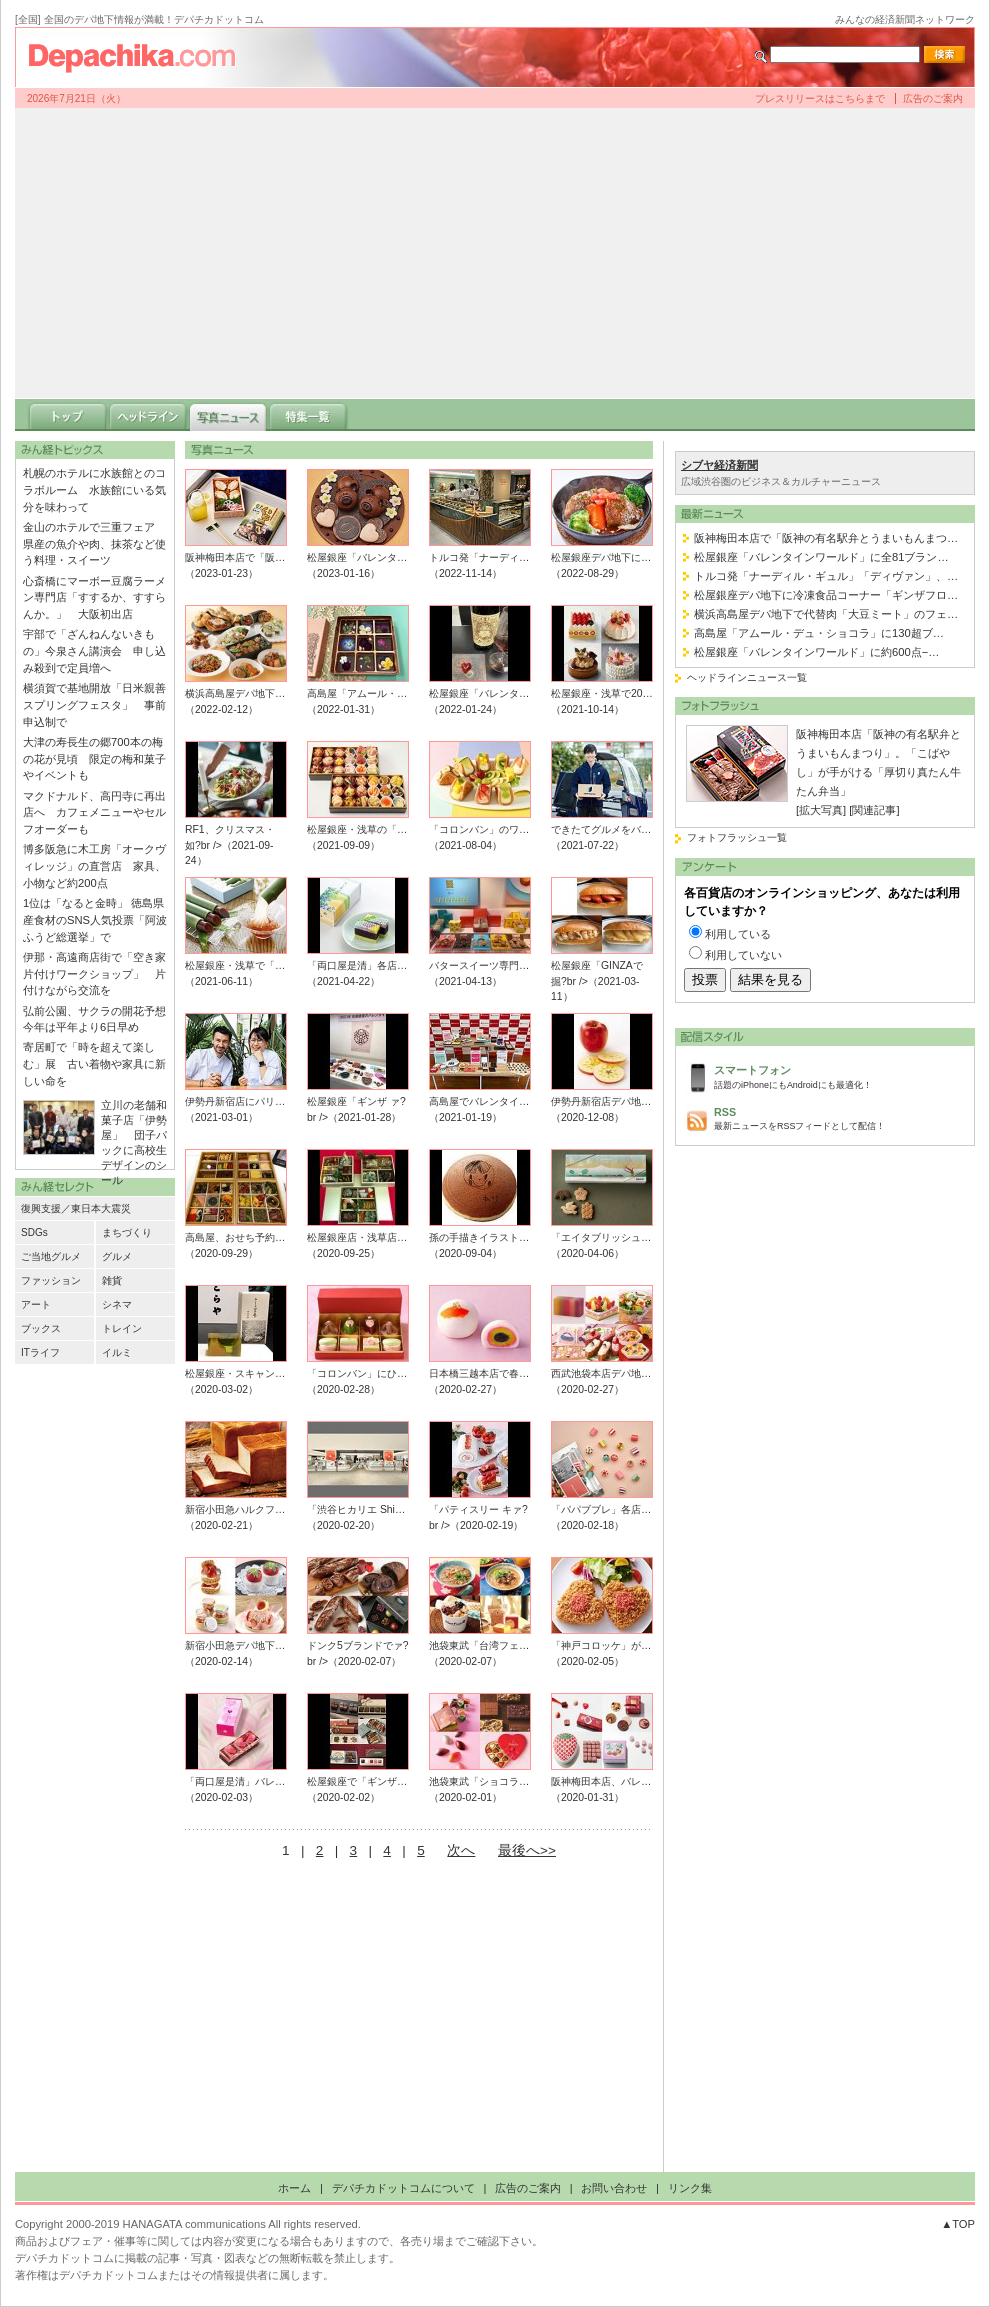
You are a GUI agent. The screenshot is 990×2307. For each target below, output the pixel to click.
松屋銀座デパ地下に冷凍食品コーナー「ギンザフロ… (826, 595)
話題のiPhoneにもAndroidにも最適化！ (839, 1075)
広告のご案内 (933, 98)
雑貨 (112, 1280)
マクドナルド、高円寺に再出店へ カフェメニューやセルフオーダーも (94, 813)
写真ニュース (228, 415)
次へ (461, 1850)
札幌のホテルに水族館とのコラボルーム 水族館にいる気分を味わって (94, 490)
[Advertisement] (495, 253)
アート (36, 1304)
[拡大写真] (821, 810)
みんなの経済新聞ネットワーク (905, 19)
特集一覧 (308, 415)
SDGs (34, 1232)
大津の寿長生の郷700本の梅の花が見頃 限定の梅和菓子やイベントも (94, 759)
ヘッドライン (148, 415)
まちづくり (127, 1232)
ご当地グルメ (51, 1256)
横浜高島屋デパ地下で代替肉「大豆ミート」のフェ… (826, 614)
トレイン (122, 1328)
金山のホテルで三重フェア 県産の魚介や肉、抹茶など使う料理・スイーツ (94, 544)
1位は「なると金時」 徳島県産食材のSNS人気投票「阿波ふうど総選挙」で (95, 920)
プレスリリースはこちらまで (820, 98)
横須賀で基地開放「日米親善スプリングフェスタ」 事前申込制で (94, 705)
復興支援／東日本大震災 (76, 1208)
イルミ (117, 1352)
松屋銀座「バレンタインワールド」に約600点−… (816, 652)
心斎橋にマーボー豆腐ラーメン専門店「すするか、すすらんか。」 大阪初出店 (94, 598)
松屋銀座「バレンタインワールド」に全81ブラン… (821, 557)
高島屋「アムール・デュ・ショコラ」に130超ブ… (819, 633)
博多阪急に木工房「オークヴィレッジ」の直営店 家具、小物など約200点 (94, 866)
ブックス (41, 1328)
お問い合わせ (614, 2188)
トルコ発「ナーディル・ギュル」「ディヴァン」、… (826, 576)
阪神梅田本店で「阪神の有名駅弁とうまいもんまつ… (826, 538)
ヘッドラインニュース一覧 (747, 677)
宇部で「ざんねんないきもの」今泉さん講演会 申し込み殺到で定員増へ (94, 651)
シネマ (117, 1304)
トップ (68, 415)
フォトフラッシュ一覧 (737, 837)
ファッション (51, 1280)
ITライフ (40, 1352)
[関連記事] (874, 810)
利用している (738, 934)
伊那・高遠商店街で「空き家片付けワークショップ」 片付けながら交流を (94, 974)
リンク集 (690, 2188)
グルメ (117, 1256)
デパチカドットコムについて (403, 2188)
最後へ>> (527, 1850)
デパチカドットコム (140, 57)
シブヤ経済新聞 (719, 465)
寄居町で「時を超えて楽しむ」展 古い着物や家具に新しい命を (94, 1064)
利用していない (743, 955)
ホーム (294, 2188)
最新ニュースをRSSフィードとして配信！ (839, 1117)
